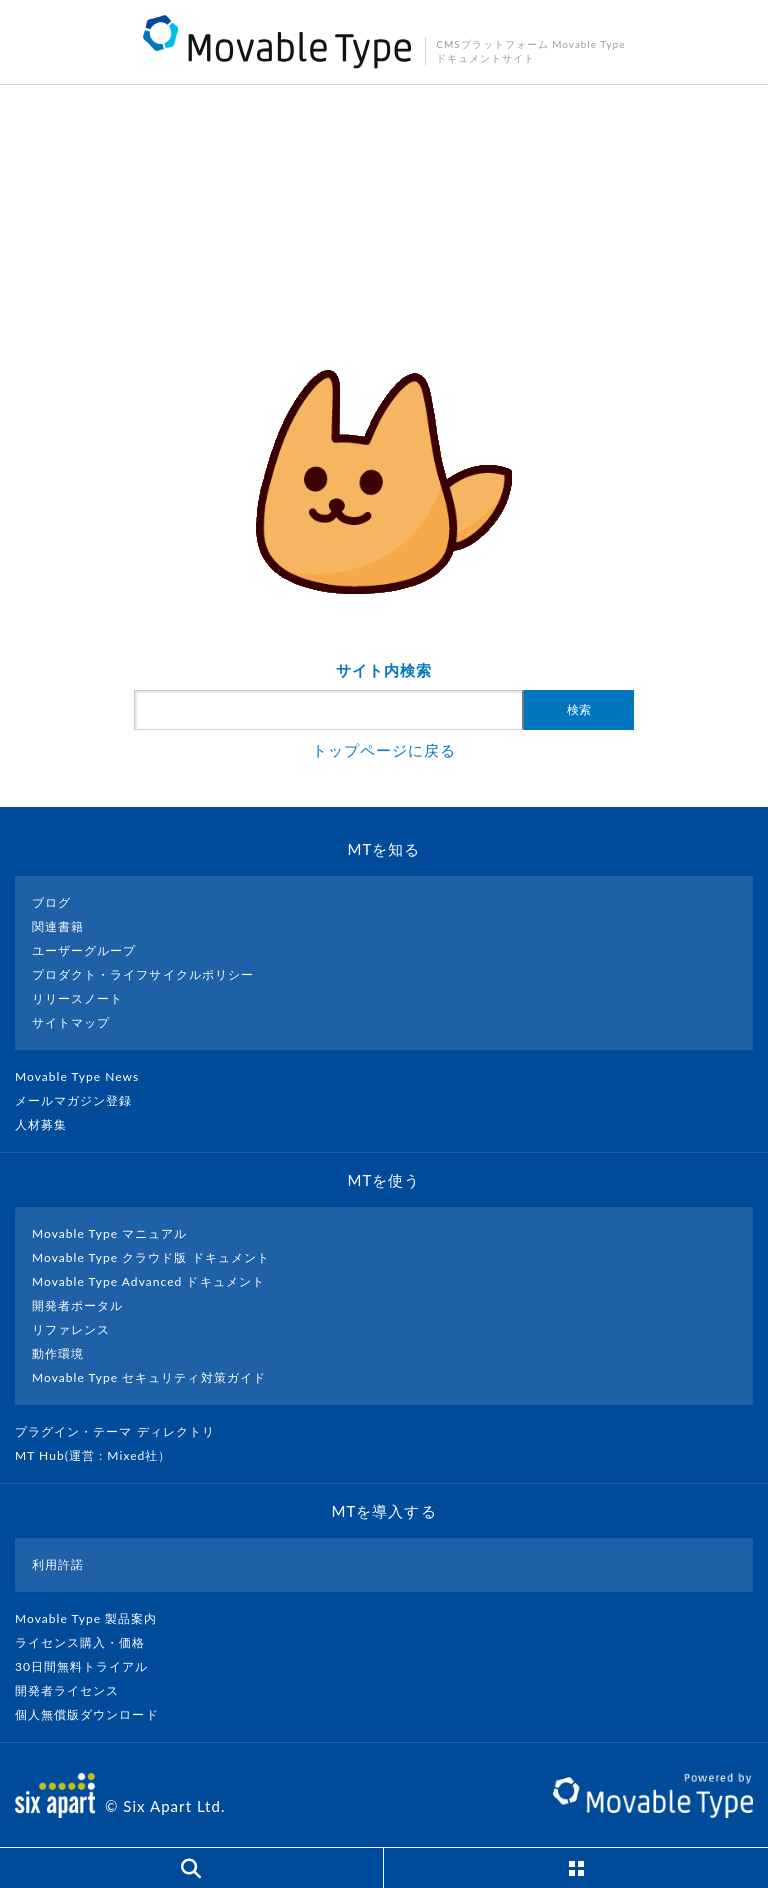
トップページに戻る (384, 750)
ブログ (51, 902)
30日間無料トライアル (90, 1666)
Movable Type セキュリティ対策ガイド (149, 1377)
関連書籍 (58, 926)
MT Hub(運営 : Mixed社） (101, 1455)
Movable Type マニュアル (110, 1233)
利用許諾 (58, 1564)
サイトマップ (71, 1022)
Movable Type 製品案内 (94, 1618)
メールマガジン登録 (82, 1100)
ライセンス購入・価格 (88, 1642)
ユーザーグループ (84, 950)
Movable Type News (85, 1076)
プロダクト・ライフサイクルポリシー (143, 974)
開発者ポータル (77, 1305)
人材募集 (49, 1124)
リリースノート (77, 998)
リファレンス (71, 1329)
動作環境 (58, 1353)
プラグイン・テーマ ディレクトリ (123, 1431)
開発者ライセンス (75, 1690)
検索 (579, 710)
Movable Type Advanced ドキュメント (148, 1281)
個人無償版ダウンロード (95, 1714)
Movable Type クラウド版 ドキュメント (151, 1257)
